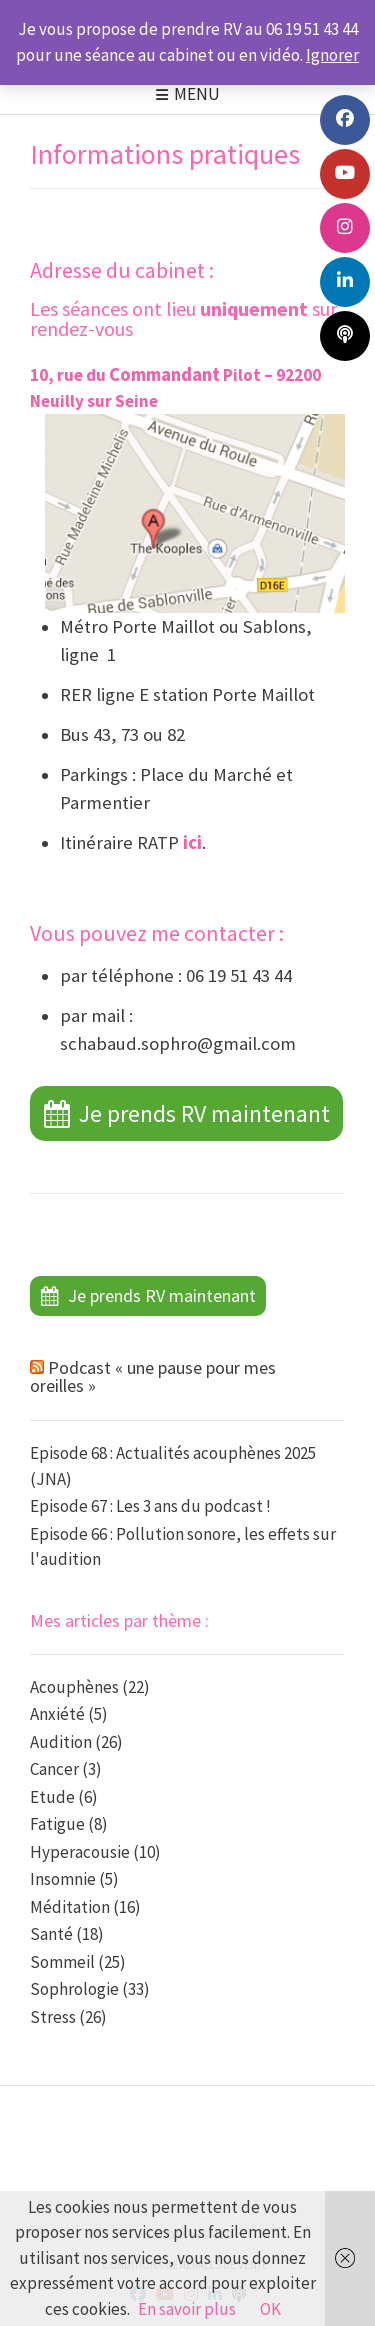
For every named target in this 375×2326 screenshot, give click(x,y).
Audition (61, 1742)
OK (270, 2309)
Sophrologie (74, 1989)
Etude (52, 1797)
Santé (51, 1934)
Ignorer (332, 55)
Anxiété (57, 1714)
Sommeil (62, 1962)
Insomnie (63, 1879)
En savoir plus (187, 2309)
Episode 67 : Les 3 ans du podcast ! (150, 1506)
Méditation (70, 1907)
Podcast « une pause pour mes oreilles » (153, 1376)
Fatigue (57, 1824)
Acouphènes (74, 1687)
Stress (53, 2017)
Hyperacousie (80, 1852)
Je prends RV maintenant (204, 1113)
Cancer (54, 1769)
